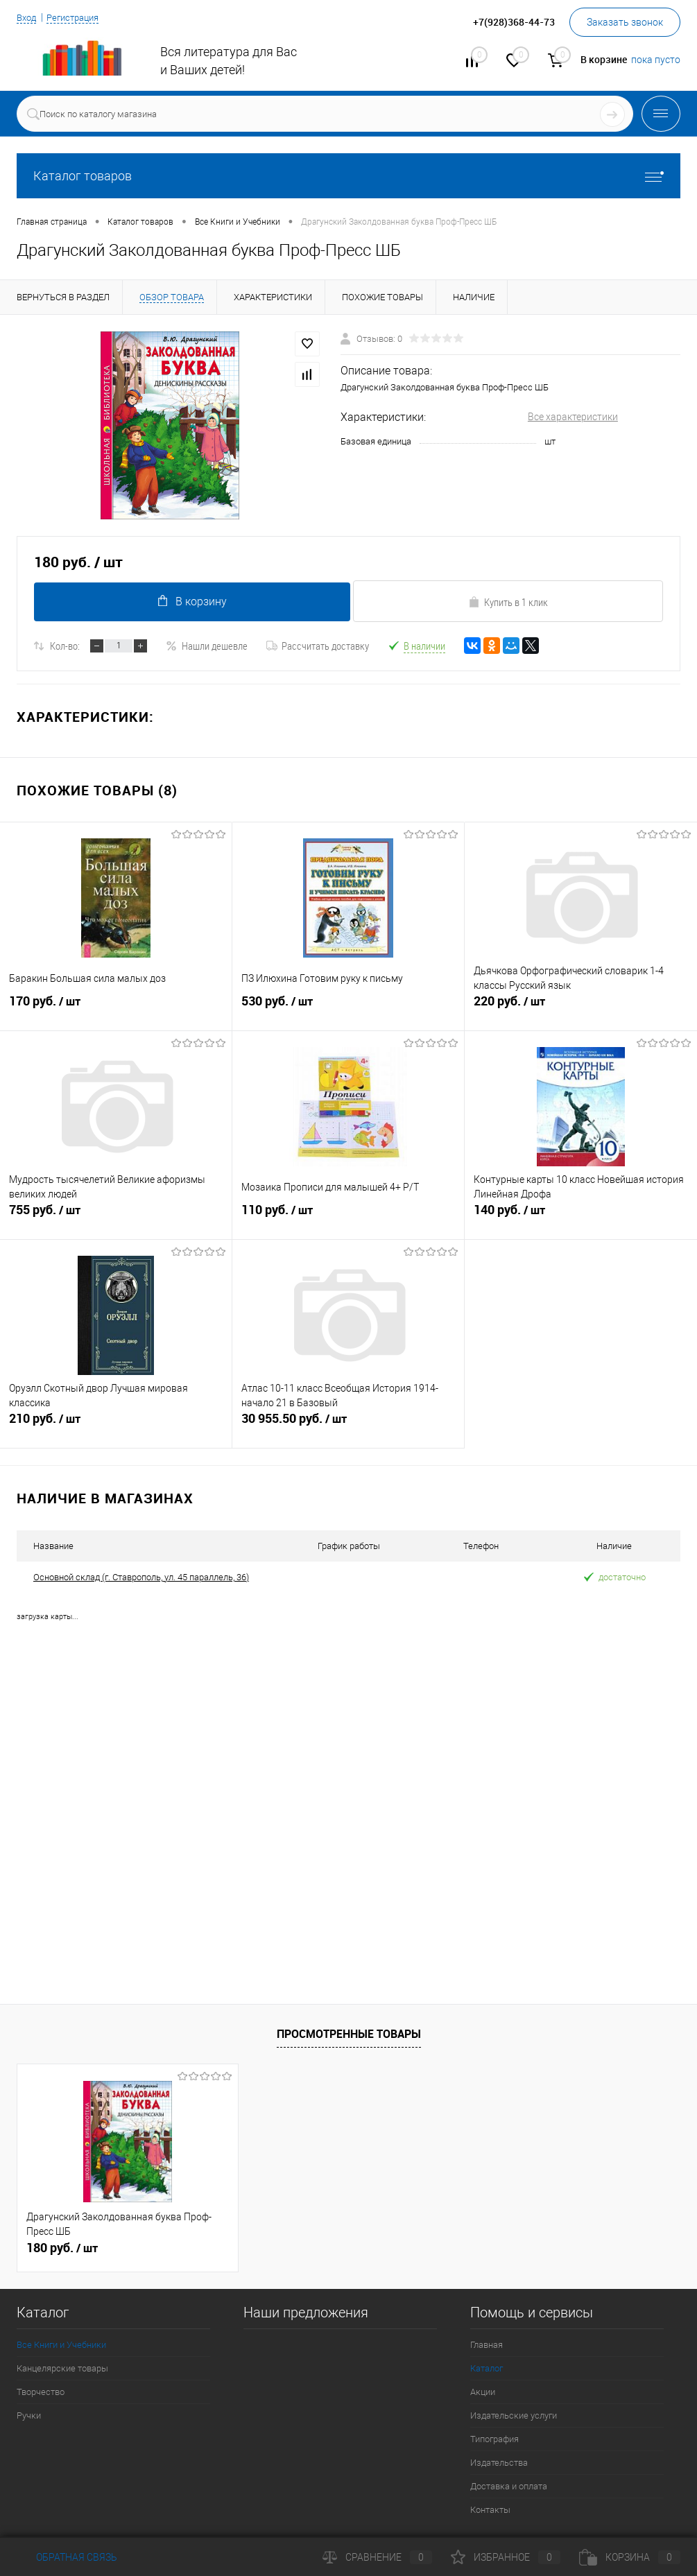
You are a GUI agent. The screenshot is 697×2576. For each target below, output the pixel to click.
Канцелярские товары (62, 2368)
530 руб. (348, 1012)
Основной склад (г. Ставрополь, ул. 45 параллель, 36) (141, 1577)
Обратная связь (67, 2557)
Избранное (505, 2557)
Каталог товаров (348, 175)
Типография (494, 2439)
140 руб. (581, 1220)
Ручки (29, 2415)
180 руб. (62, 2248)
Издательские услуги (513, 2415)
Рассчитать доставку (317, 645)
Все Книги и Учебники (61, 2345)
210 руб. (116, 1429)
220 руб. (581, 1012)
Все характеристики (573, 416)
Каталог (486, 2368)
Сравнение (377, 2557)
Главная (486, 2345)
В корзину (189, 600)
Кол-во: (65, 645)
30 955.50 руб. (348, 1429)
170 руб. (116, 1012)
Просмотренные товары (349, 2033)
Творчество (40, 2392)
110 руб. (348, 1220)
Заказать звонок (625, 22)
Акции (482, 2392)
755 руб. (116, 1220)
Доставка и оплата (508, 2486)
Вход (28, 17)
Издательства (499, 2462)
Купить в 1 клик (508, 602)
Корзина (629, 2557)
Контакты (490, 2510)
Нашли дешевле (207, 645)
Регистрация (78, 17)
